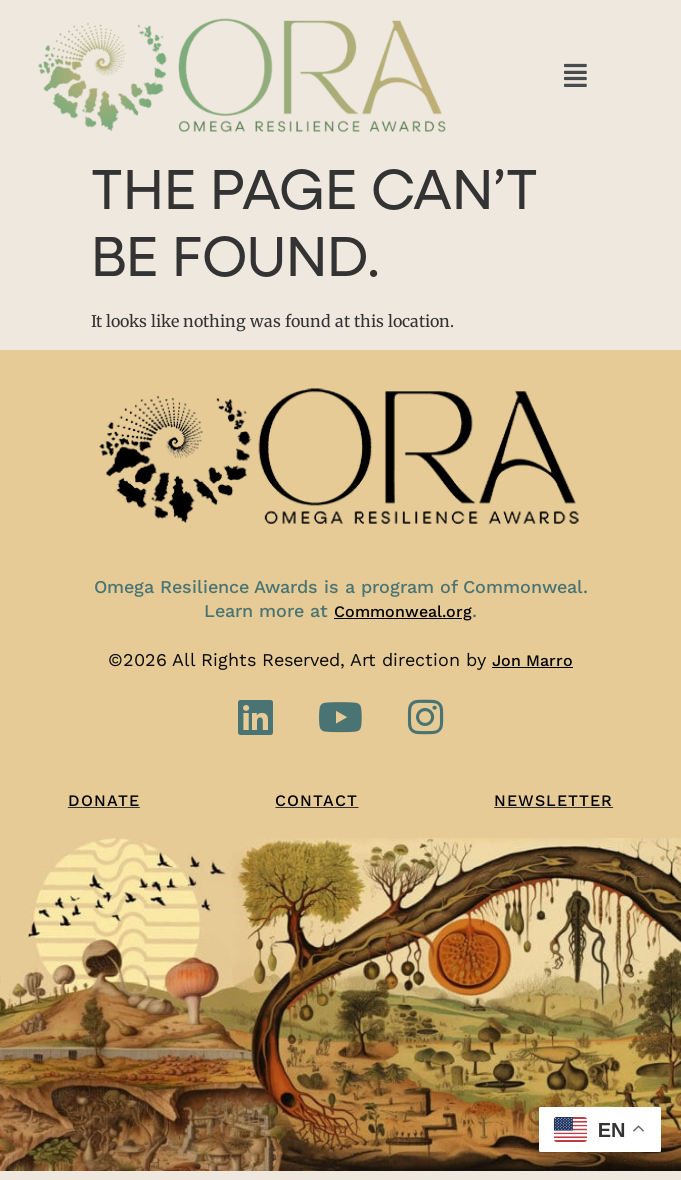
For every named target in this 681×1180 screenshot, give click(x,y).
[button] (575, 74)
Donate (104, 800)
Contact (316, 800)
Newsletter (553, 800)
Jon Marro (532, 660)
